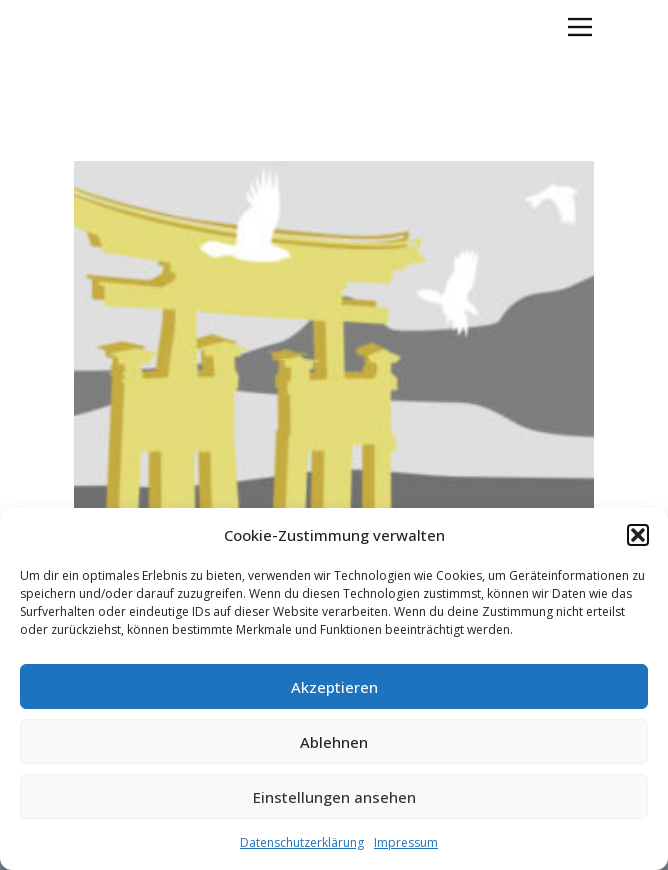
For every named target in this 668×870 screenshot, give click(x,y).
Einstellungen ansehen (334, 797)
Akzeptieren (334, 687)
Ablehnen (334, 742)
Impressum (406, 842)
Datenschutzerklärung (302, 842)
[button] (638, 535)
